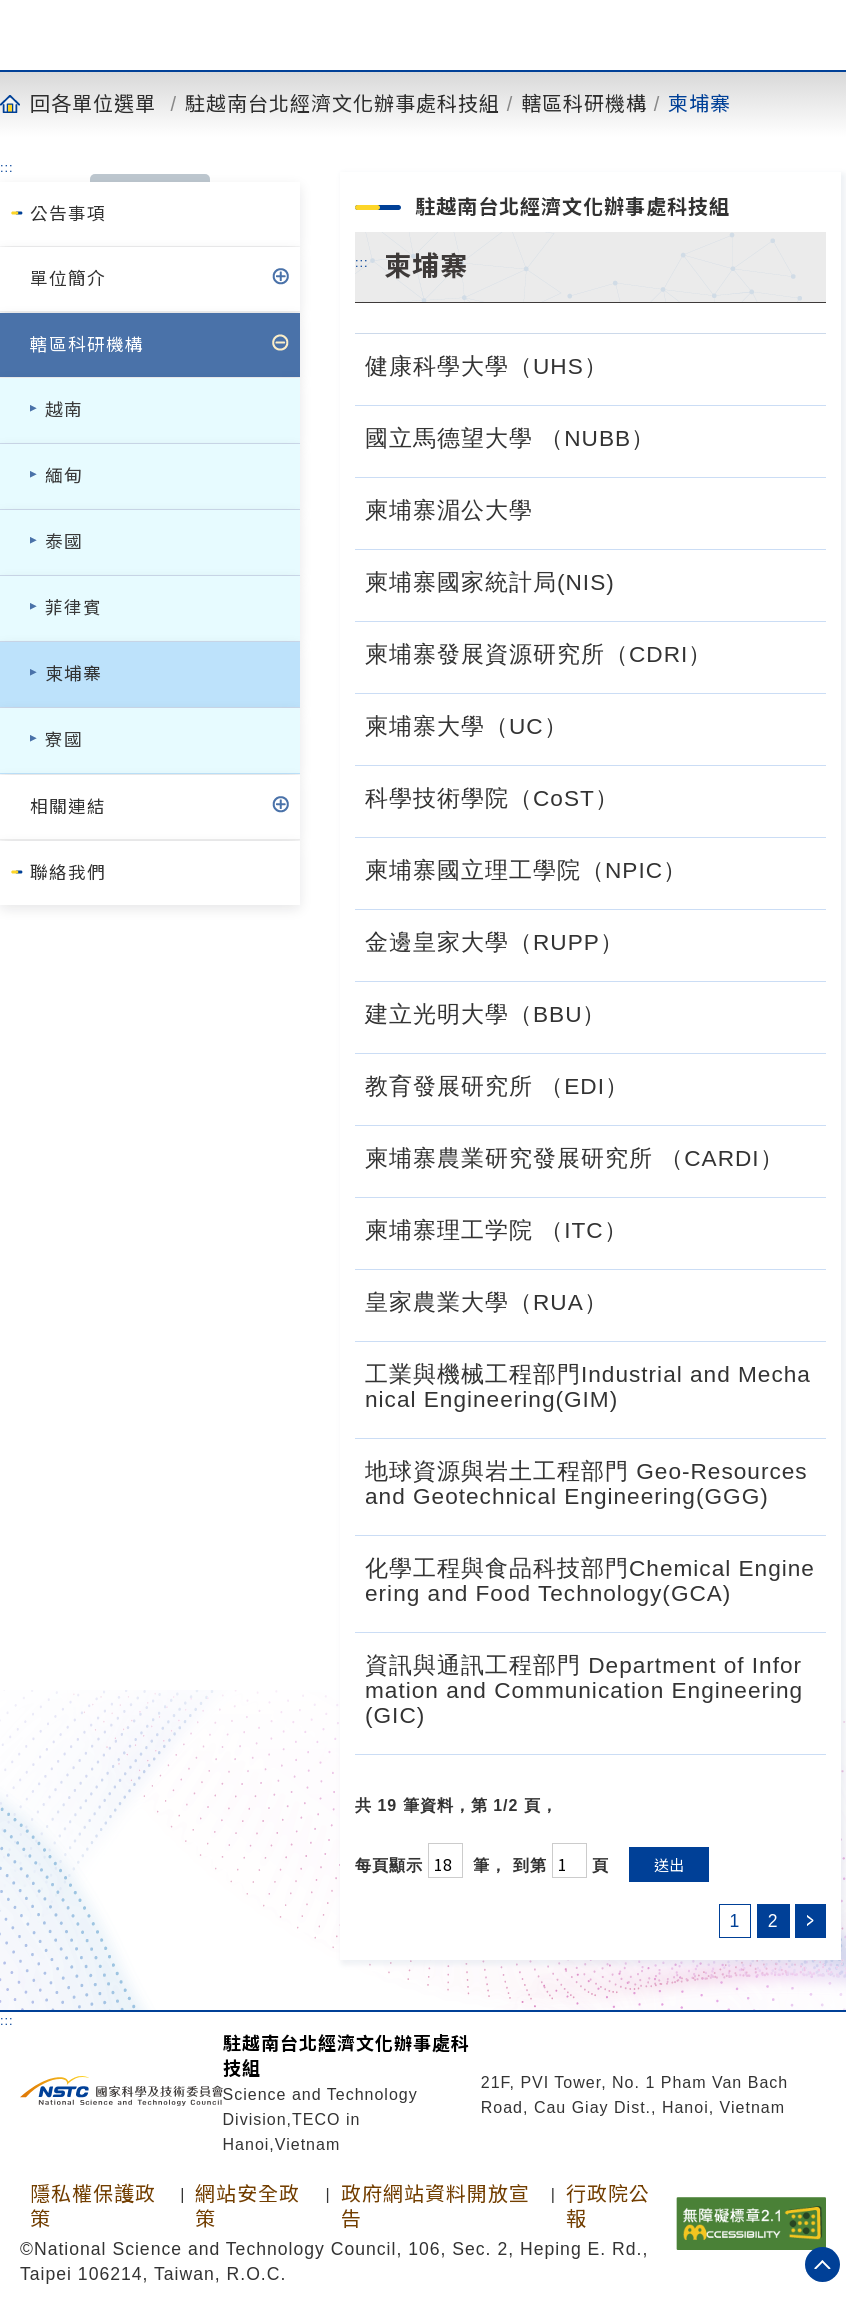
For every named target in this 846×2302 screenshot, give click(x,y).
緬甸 (64, 476)
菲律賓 (73, 608)
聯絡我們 (68, 873)
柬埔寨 (699, 103)
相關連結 (68, 807)
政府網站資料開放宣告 (435, 2206)
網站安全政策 (247, 2206)
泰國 (64, 542)
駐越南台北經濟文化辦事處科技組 (342, 103)
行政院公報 (608, 2206)
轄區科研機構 (584, 103)
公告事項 (68, 214)
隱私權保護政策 (93, 2206)
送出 (669, 1864)
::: (7, 167)
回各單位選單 (93, 103)
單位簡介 (68, 279)
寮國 (64, 740)
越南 (64, 410)
